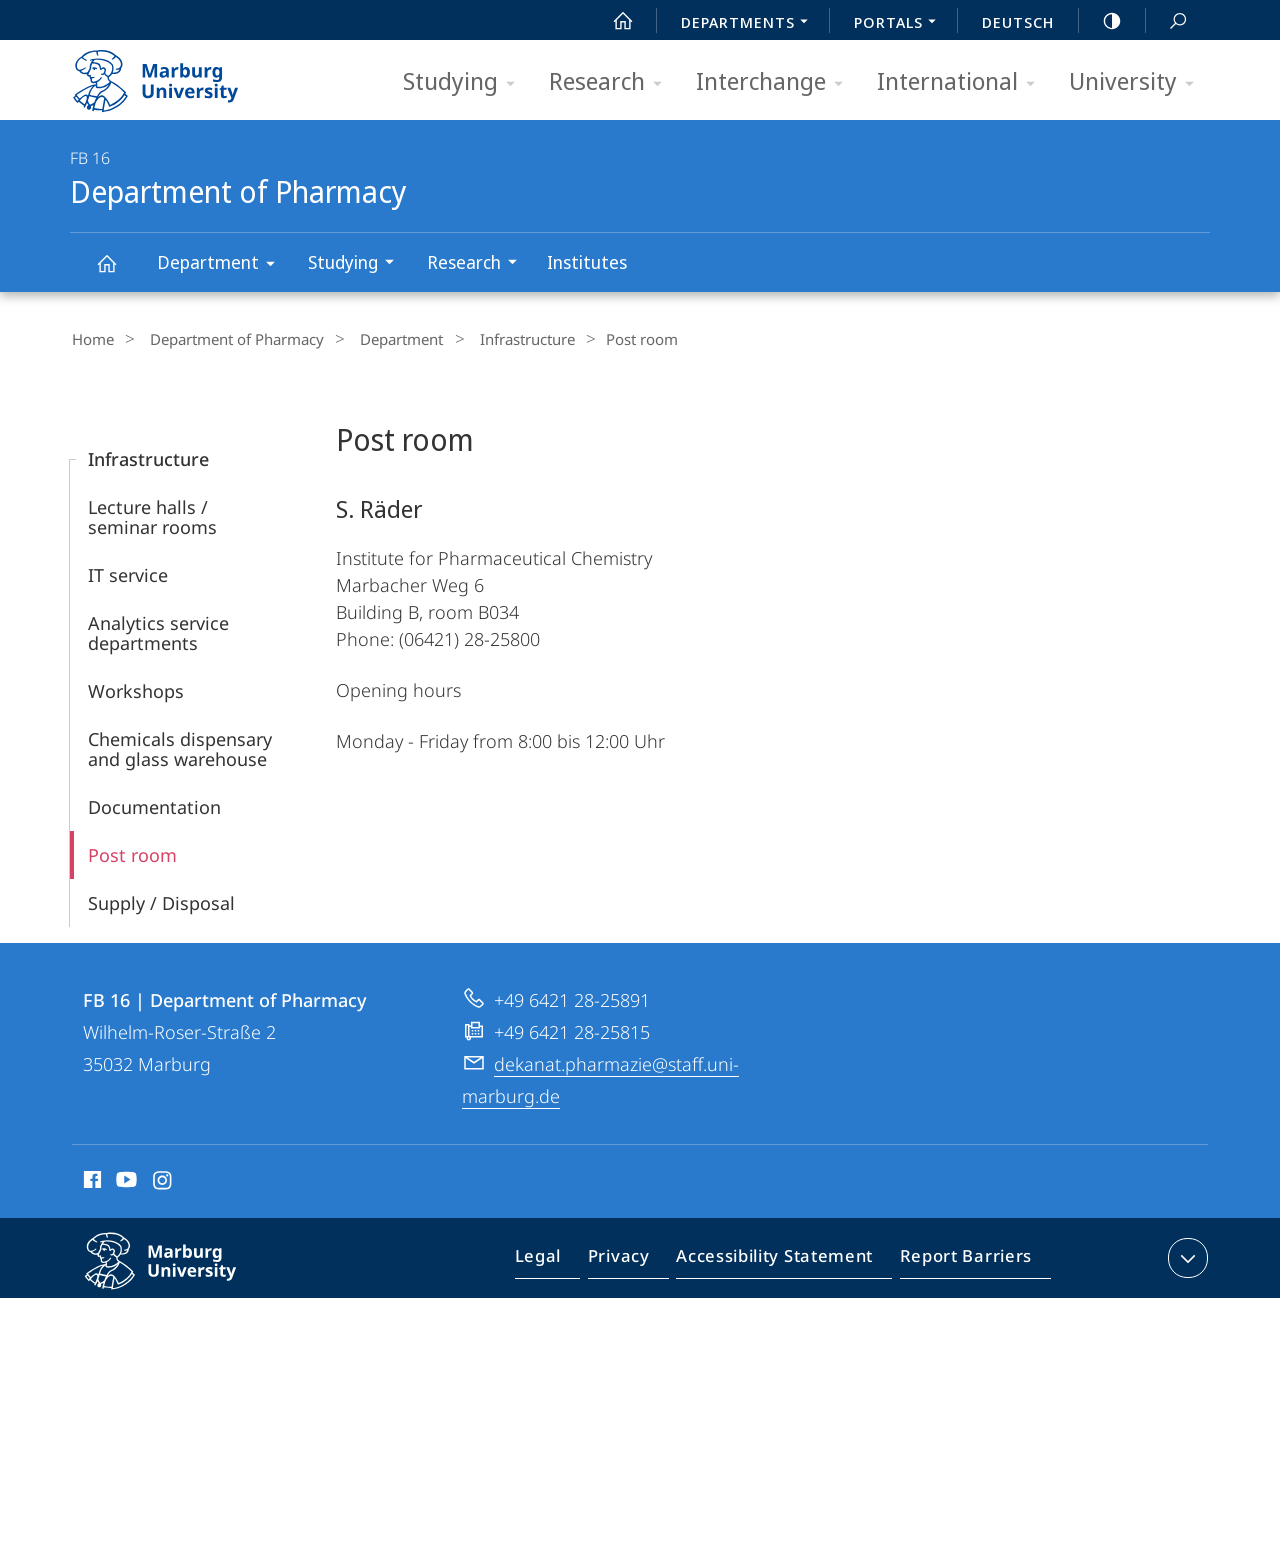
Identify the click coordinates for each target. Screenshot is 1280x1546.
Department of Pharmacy (118, 272)
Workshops (136, 688)
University (1138, 82)
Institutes (587, 262)
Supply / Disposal (161, 900)
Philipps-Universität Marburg (182, 1274)
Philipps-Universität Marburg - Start (177, 74)
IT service (128, 572)
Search (1167, 21)
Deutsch (1018, 22)
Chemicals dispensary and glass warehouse (180, 746)
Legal (561, 1259)
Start (612, 21)
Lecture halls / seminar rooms (152, 514)
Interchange (776, 82)
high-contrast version (1101, 21)
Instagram (163, 1180)
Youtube (124, 1180)
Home (91, 339)
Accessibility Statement (781, 1259)
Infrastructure (494, 339)
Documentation (154, 804)
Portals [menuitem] (900, 24)
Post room (132, 852)
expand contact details (1185, 1255)
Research (612, 82)
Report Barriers (960, 1259)
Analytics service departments (158, 630)
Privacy (635, 1259)
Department (222, 265)
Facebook (90, 1180)
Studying (465, 82)
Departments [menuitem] (750, 24)
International (962, 82)
